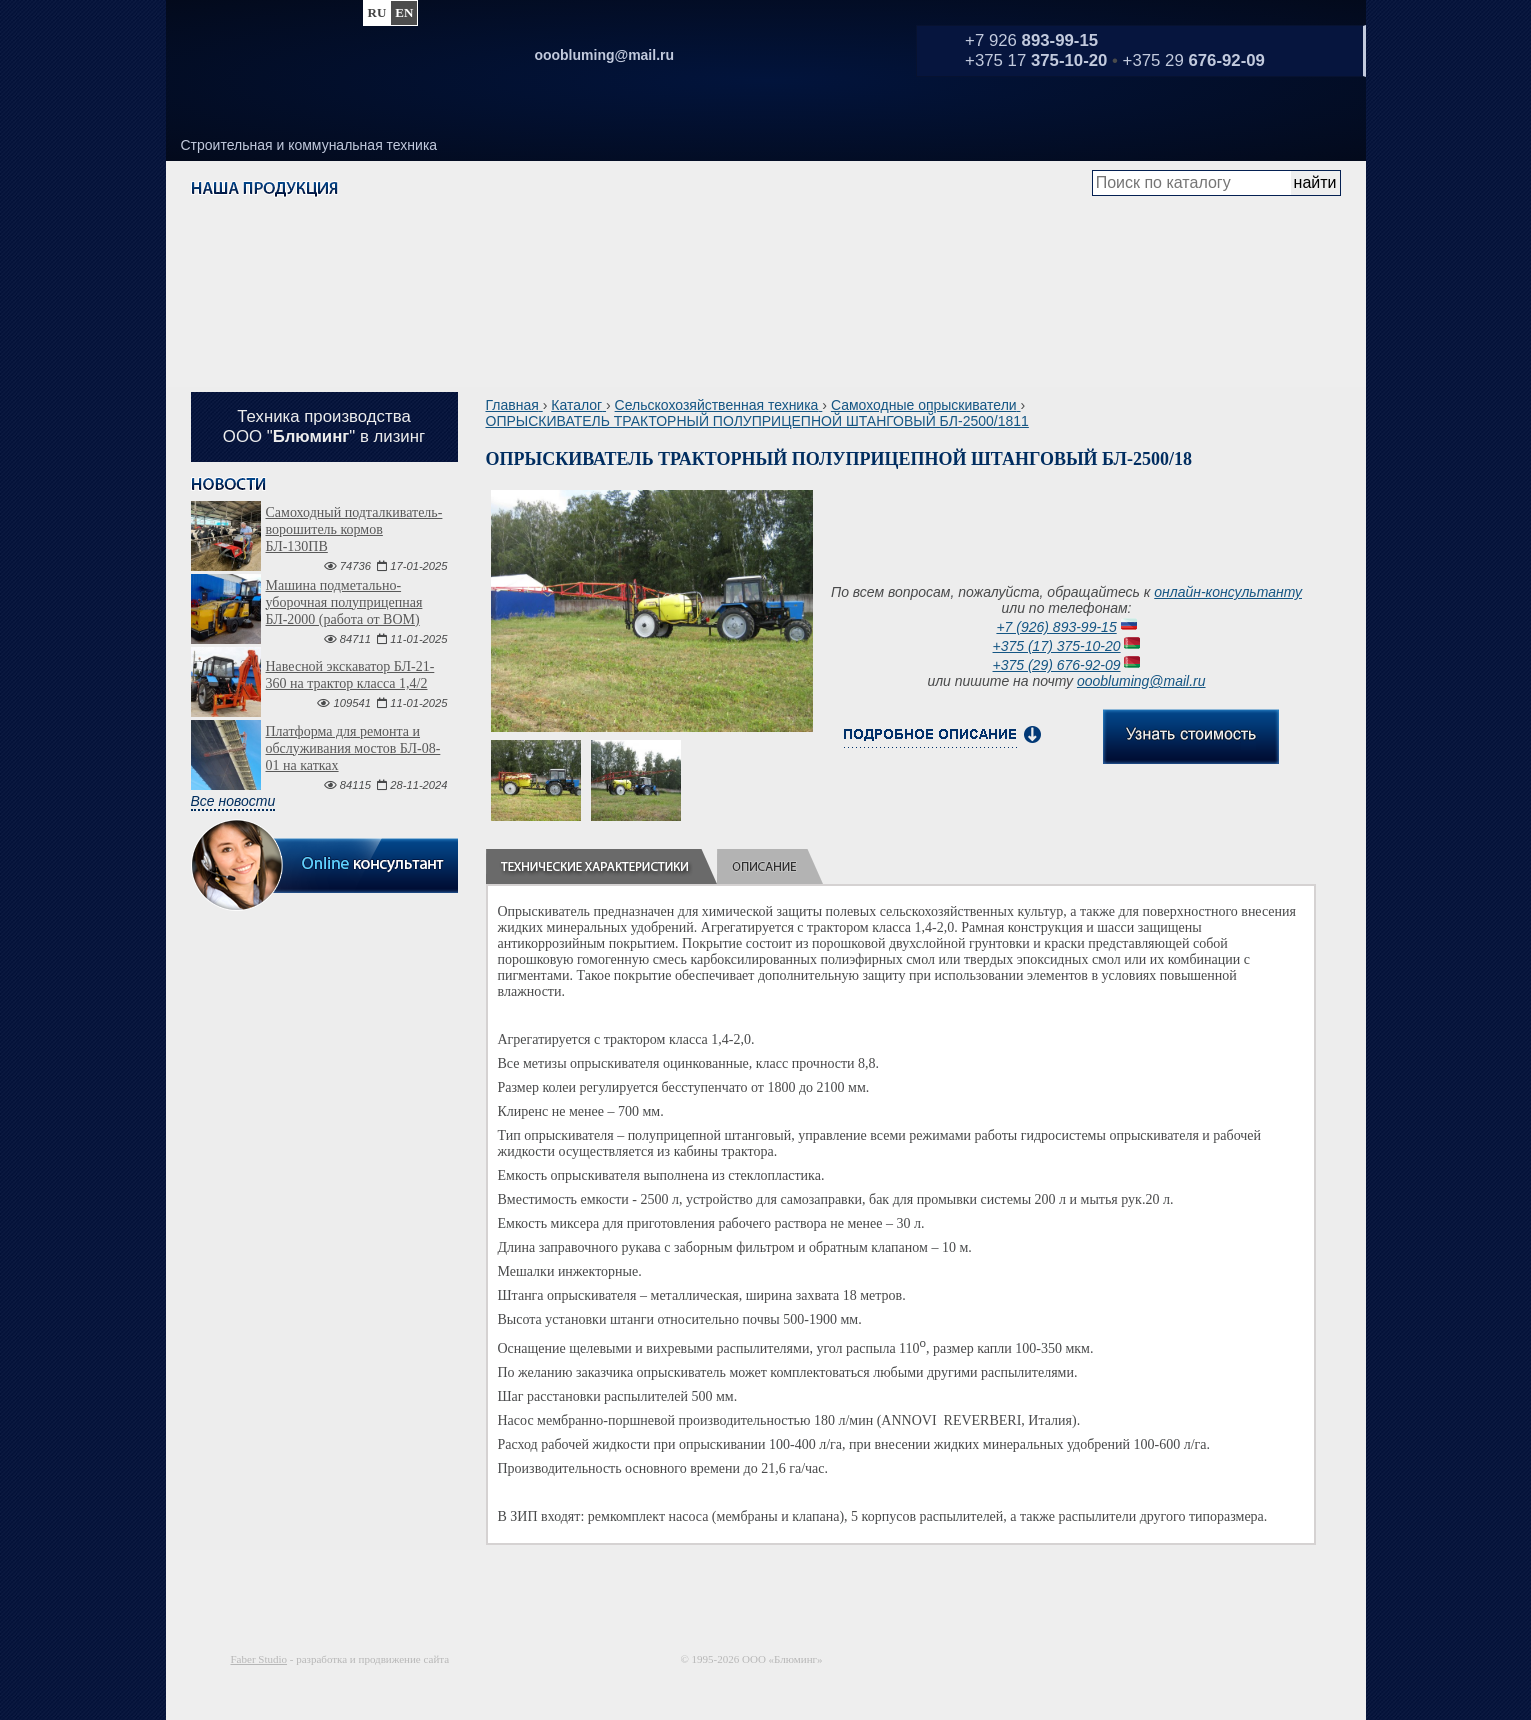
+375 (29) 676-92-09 (1057, 665)
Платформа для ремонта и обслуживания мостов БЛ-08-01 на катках (353, 748)
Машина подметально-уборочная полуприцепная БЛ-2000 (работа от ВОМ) (344, 602)
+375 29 (1194, 60)
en (404, 12)
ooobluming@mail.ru (1141, 681)
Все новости (233, 801)
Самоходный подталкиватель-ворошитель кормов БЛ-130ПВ (354, 529)
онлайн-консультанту (1228, 592)
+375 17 (1036, 60)
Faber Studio (259, 1659)
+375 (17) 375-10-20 (1057, 646)
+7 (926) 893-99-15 (1056, 627)
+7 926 (1031, 40)
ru (377, 12)
